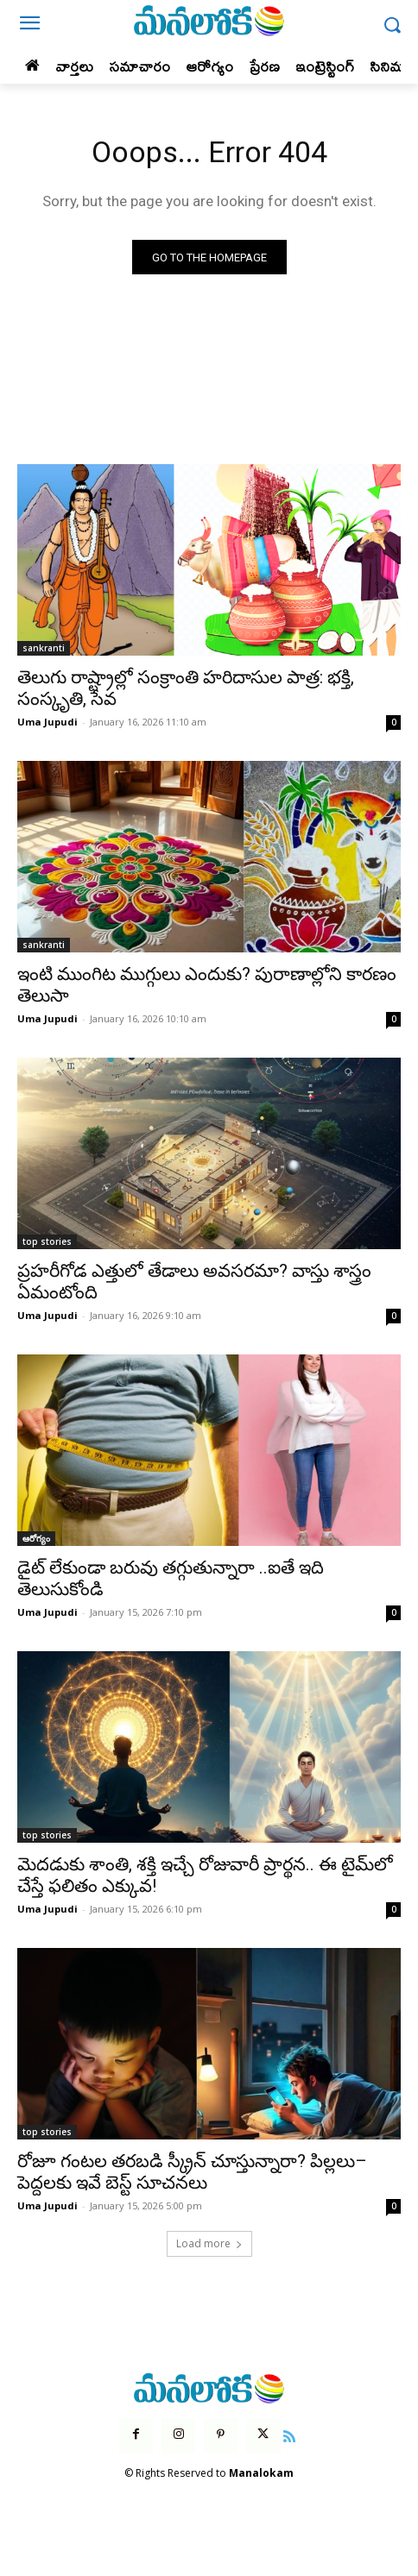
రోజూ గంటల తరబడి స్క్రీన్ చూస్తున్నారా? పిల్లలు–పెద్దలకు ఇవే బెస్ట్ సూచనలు (192, 2172)
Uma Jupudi (47, 721)
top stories (47, 1241)
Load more (209, 2243)
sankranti (43, 648)
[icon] (290, 2434)
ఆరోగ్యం (36, 1538)
